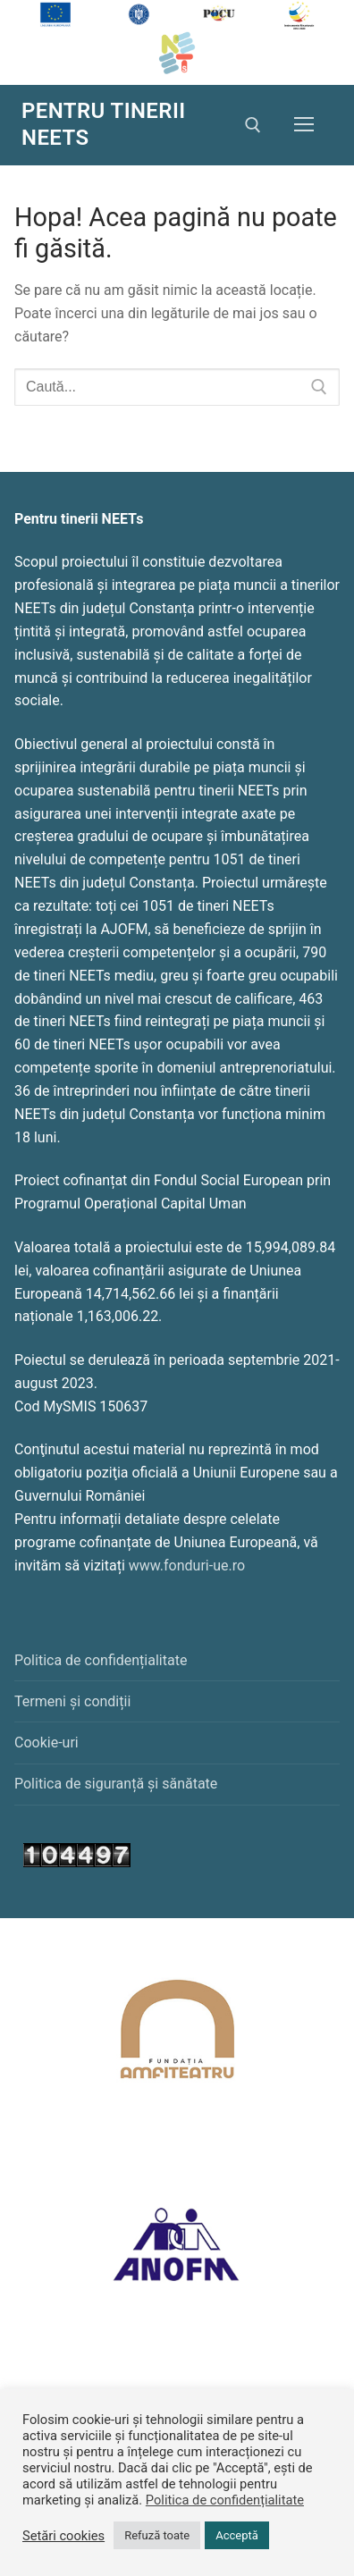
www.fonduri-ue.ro (187, 1565)
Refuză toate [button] (157, 2535)
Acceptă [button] (236, 2535)
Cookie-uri (46, 1742)
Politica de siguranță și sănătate (115, 1783)
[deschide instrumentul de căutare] (253, 125)
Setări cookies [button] (63, 2536)
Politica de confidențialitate (100, 1660)
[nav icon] (304, 125)
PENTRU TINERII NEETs (103, 123)
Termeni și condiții (72, 1701)
